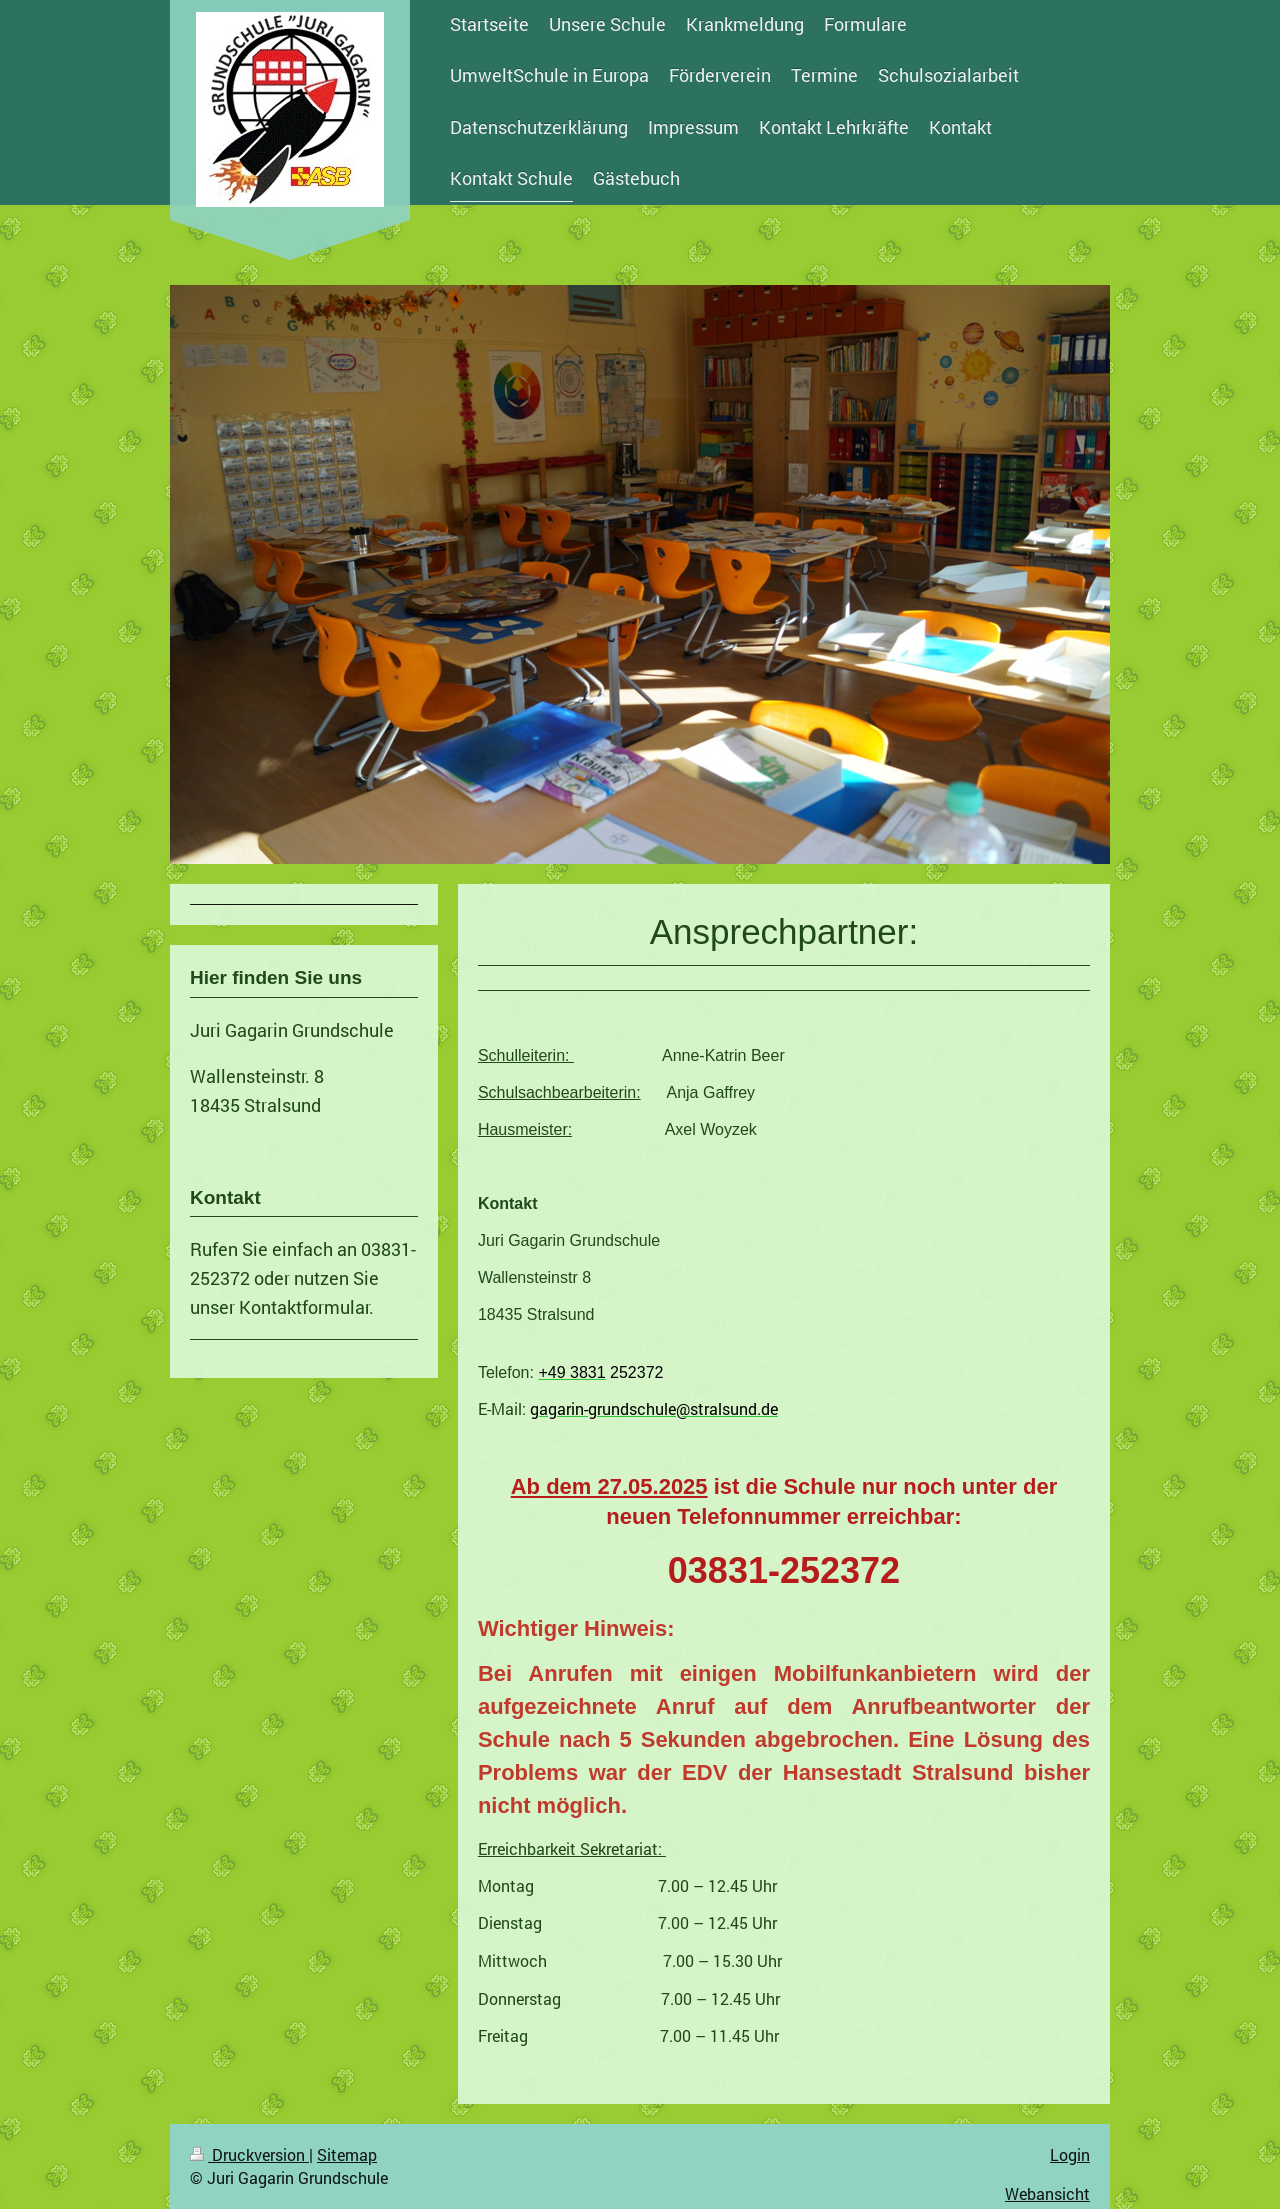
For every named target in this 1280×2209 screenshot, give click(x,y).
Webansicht (1047, 2193)
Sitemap (347, 2154)
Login (1070, 2154)
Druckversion (249, 2154)
